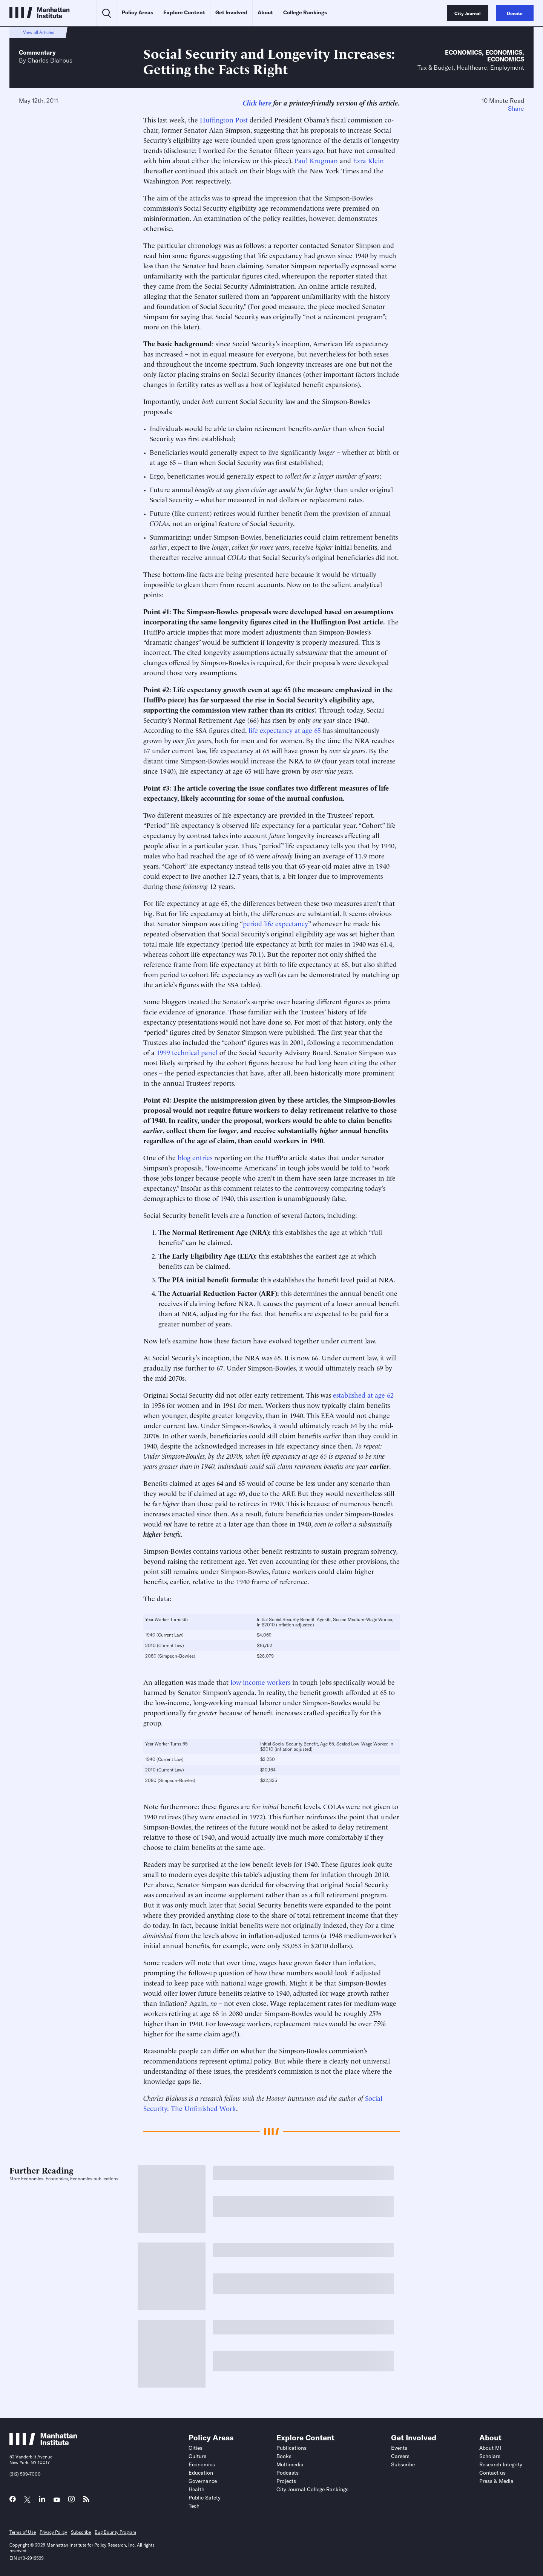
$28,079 (265, 1656)
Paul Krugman (316, 160)
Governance (203, 2481)
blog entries (195, 1157)
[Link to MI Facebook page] (12, 2501)
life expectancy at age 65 (284, 729)
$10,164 (268, 1770)
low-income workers (260, 1681)
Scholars (489, 2456)
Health (196, 2489)
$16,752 (264, 1645)
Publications (291, 2447)
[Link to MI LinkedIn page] (42, 2501)
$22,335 (268, 1780)
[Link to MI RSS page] (86, 2501)
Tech (194, 2506)
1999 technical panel (187, 1052)
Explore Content (184, 12)
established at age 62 (363, 1394)
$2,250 (267, 1759)
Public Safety (205, 2497)
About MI (490, 2447)
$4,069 (264, 1635)
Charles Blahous (50, 60)
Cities (195, 2447)
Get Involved (231, 12)
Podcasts (287, 2472)
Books (283, 2456)
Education (201, 2472)
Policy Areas (137, 12)
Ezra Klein (368, 160)
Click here (257, 102)
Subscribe (403, 2464)
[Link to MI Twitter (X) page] (27, 2500)
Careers (400, 2456)
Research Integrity (500, 2464)
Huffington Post (224, 119)
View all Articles (38, 32)
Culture (197, 2456)
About (265, 12)
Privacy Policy (53, 2532)
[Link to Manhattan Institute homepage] (43, 2443)
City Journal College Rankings (312, 2489)
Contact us (492, 2472)
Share (516, 108)
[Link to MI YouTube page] (57, 2500)
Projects (286, 2481)
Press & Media (496, 2481)
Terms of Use (22, 2532)
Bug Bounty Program (115, 2532)
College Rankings (305, 12)
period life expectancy (275, 923)
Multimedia (290, 2464)
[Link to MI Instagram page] (71, 2501)
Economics (463, 52)
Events (399, 2447)
